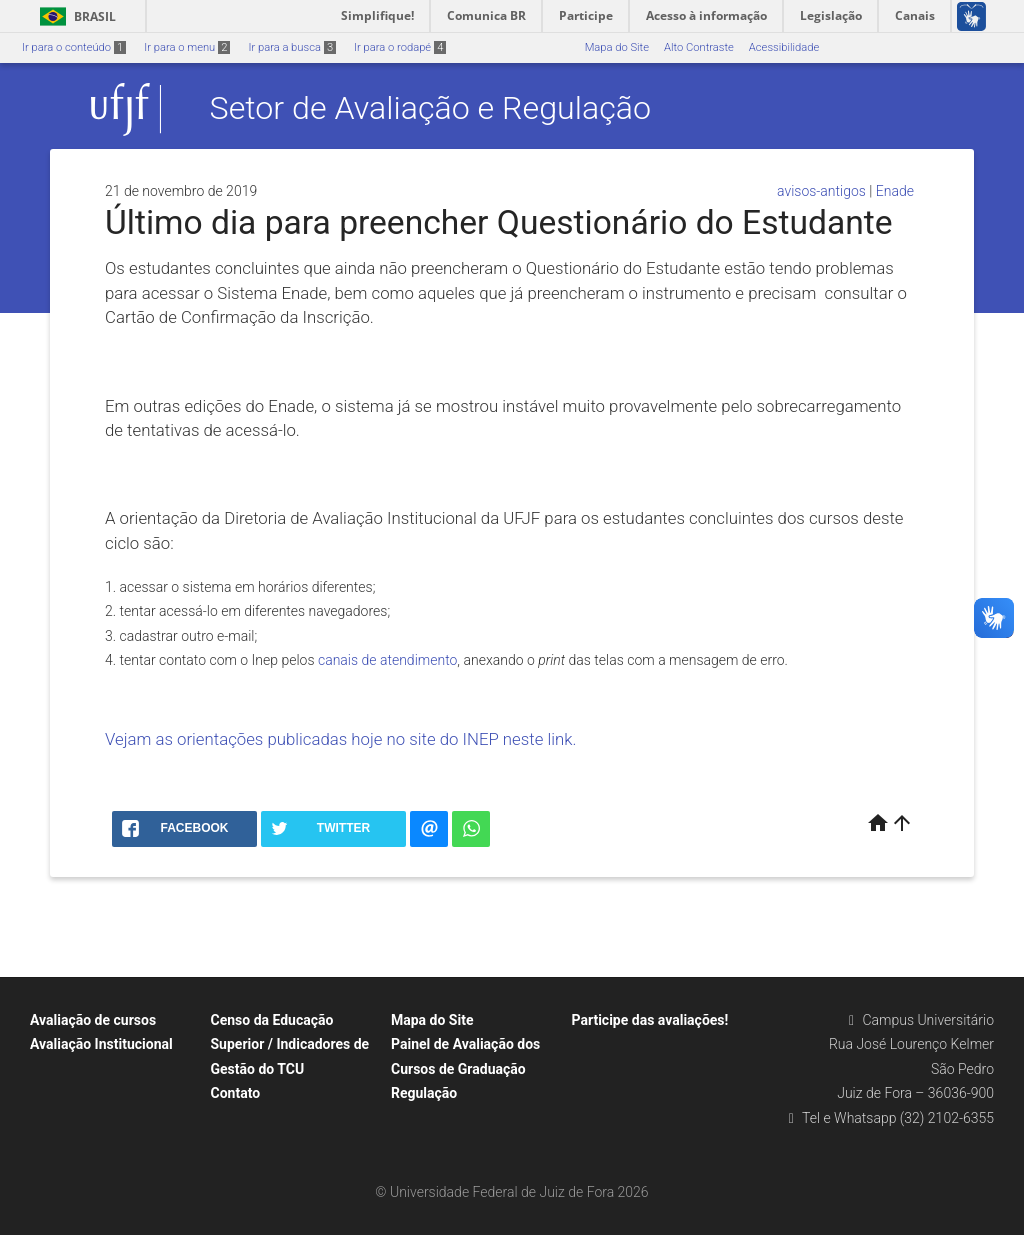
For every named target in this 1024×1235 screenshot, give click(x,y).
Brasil (74, 16)
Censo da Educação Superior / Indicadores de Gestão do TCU (290, 1044)
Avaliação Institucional (101, 1044)
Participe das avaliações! (650, 1020)
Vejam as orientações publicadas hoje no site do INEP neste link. (343, 739)
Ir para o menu (187, 47)
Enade (895, 191)
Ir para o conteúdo (74, 47)
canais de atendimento (387, 660)
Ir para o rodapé (400, 47)
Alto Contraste (699, 47)
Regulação (424, 1093)
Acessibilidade (784, 47)
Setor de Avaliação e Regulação (430, 109)
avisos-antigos (821, 191)
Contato (236, 1093)
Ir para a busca (292, 47)
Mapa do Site (617, 47)
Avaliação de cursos (93, 1020)
